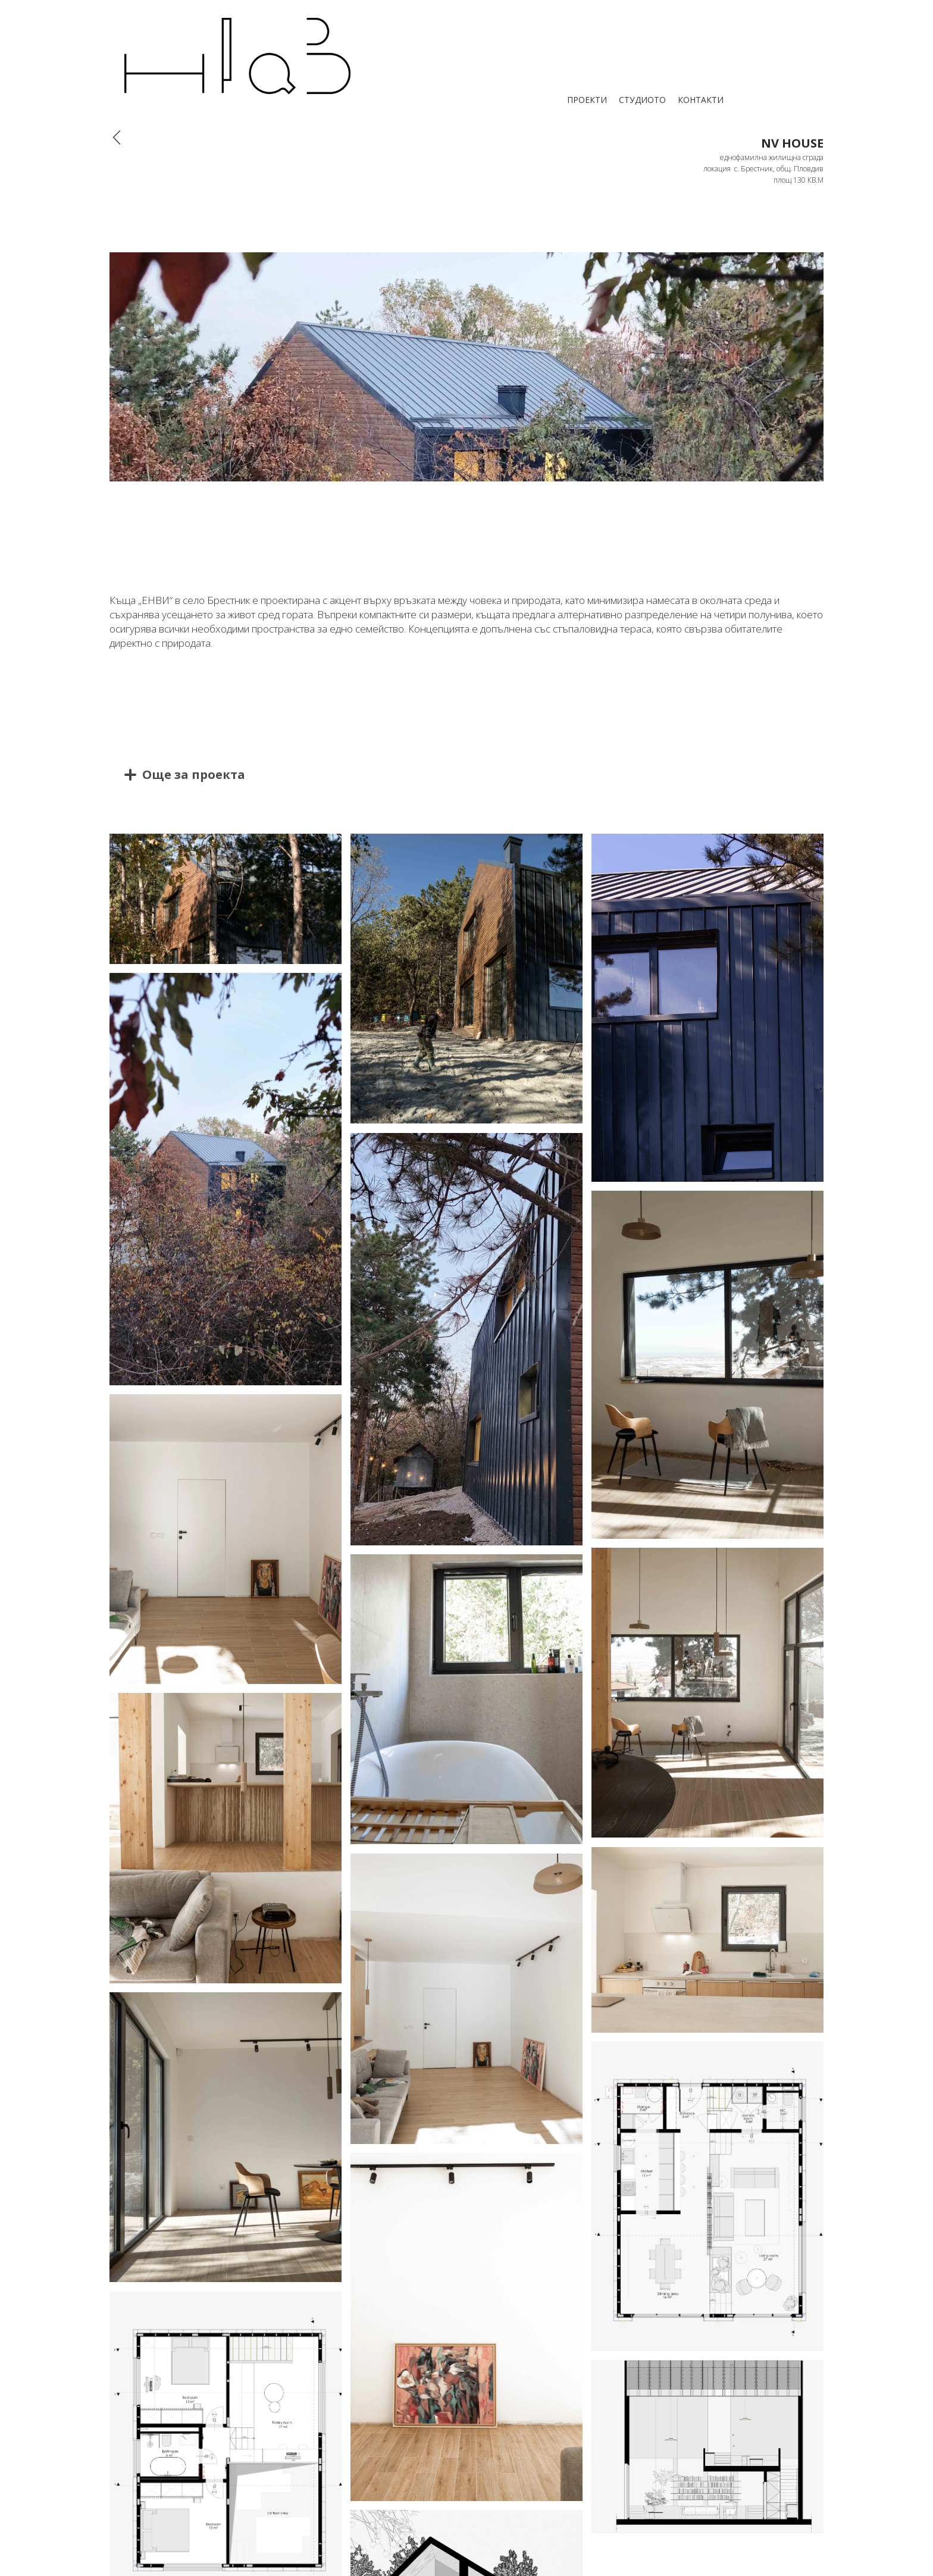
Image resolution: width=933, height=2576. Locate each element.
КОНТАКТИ (701, 99)
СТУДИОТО (642, 99)
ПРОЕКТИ (587, 99)
